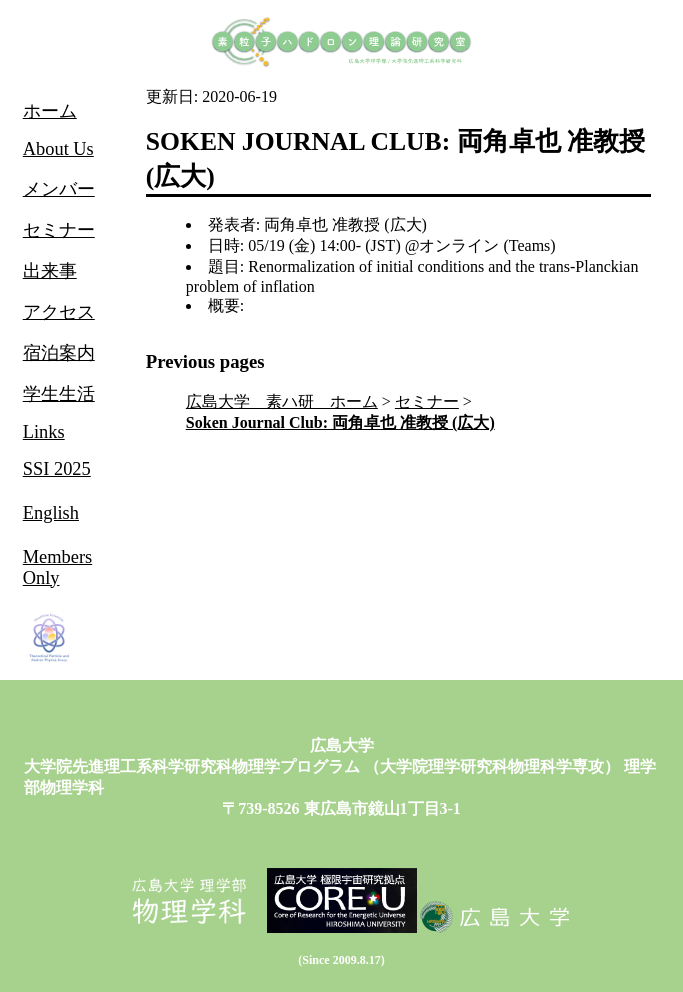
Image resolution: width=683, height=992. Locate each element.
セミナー (427, 401)
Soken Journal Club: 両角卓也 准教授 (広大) (340, 422)
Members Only (57, 567)
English (51, 513)
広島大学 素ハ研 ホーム (282, 401)
